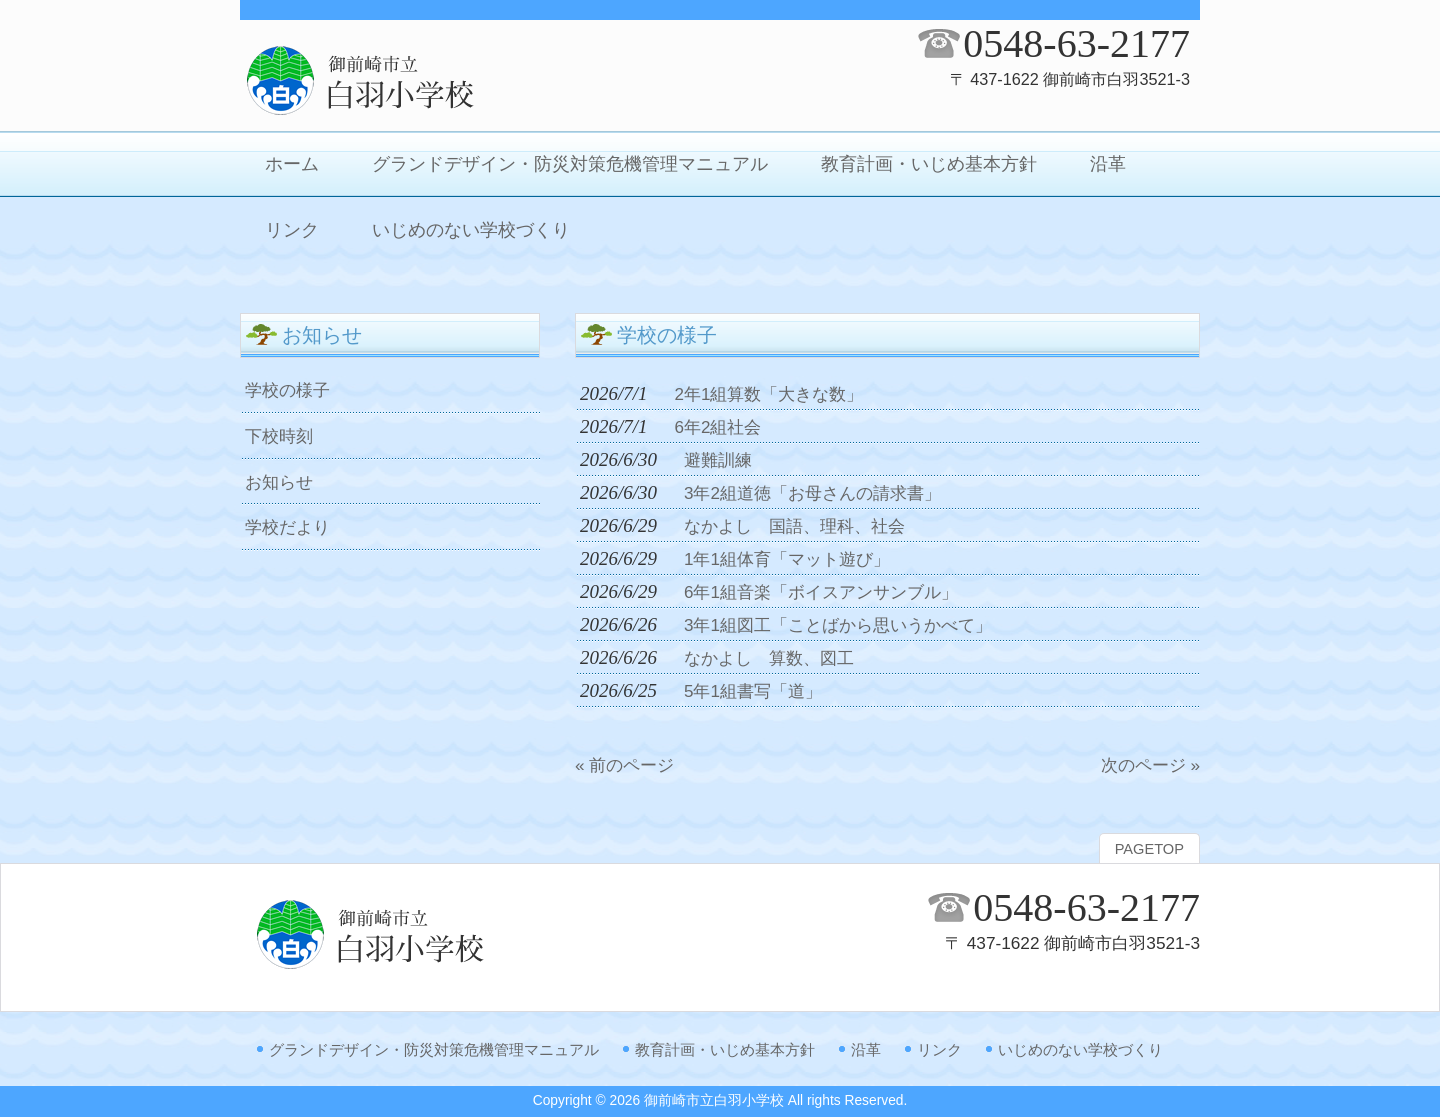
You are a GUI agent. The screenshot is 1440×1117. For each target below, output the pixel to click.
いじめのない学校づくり (1080, 1049)
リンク (939, 1049)
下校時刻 (279, 436)
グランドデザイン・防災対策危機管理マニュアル (434, 1049)
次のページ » (1150, 765)
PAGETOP (1149, 849)
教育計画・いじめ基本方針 (725, 1049)
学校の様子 (287, 390)
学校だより (287, 527)
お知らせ (279, 482)
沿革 (866, 1049)
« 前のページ (624, 765)
